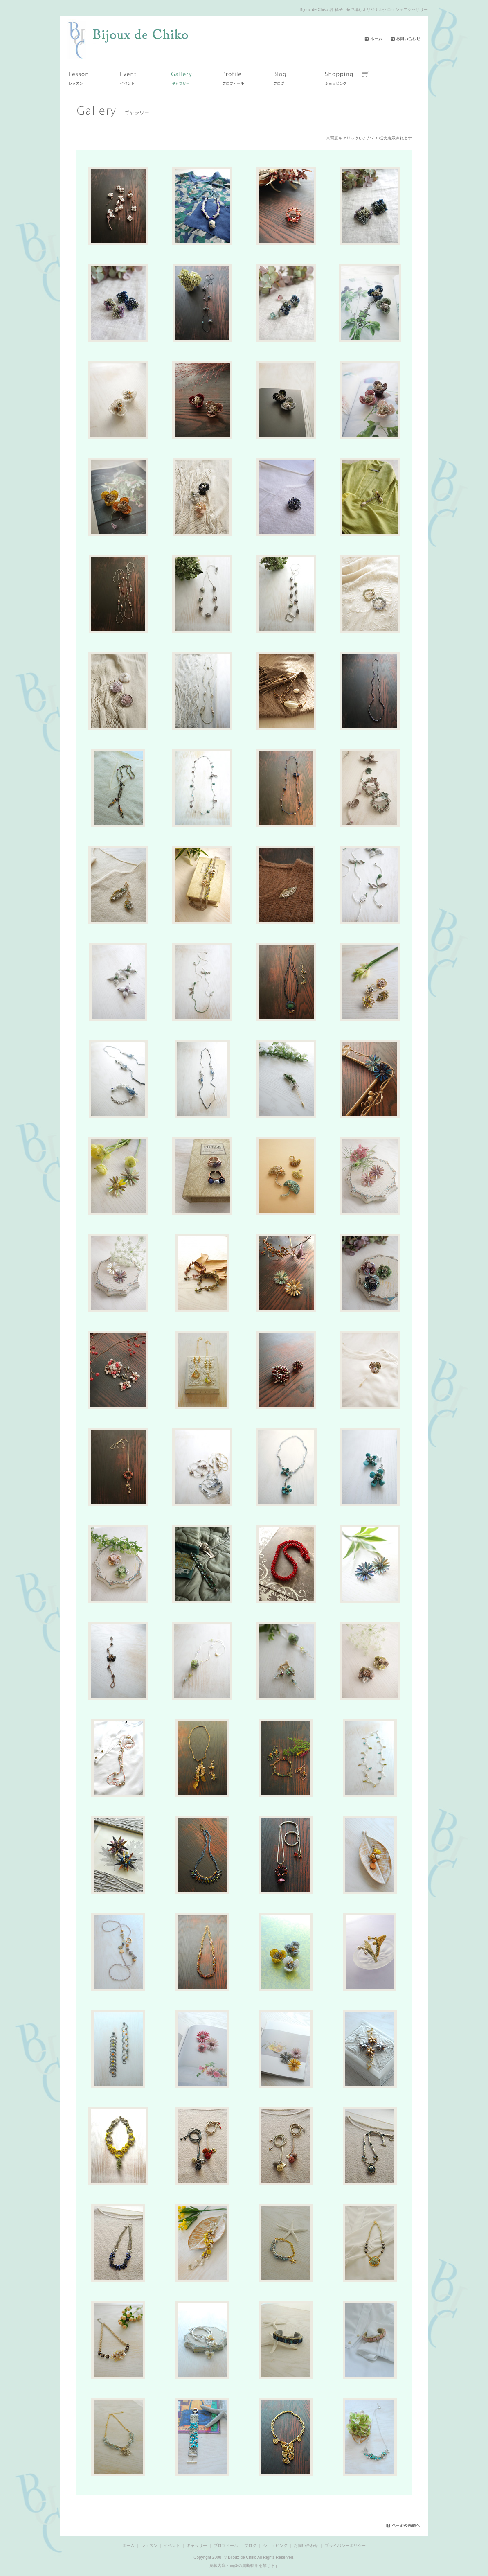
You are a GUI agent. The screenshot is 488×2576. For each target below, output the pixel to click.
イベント (172, 2545)
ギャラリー (197, 2545)
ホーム (128, 2545)
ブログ (250, 2545)
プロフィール (226, 2545)
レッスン (149, 2545)
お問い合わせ (306, 2545)
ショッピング (275, 2545)
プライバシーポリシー (345, 2545)
